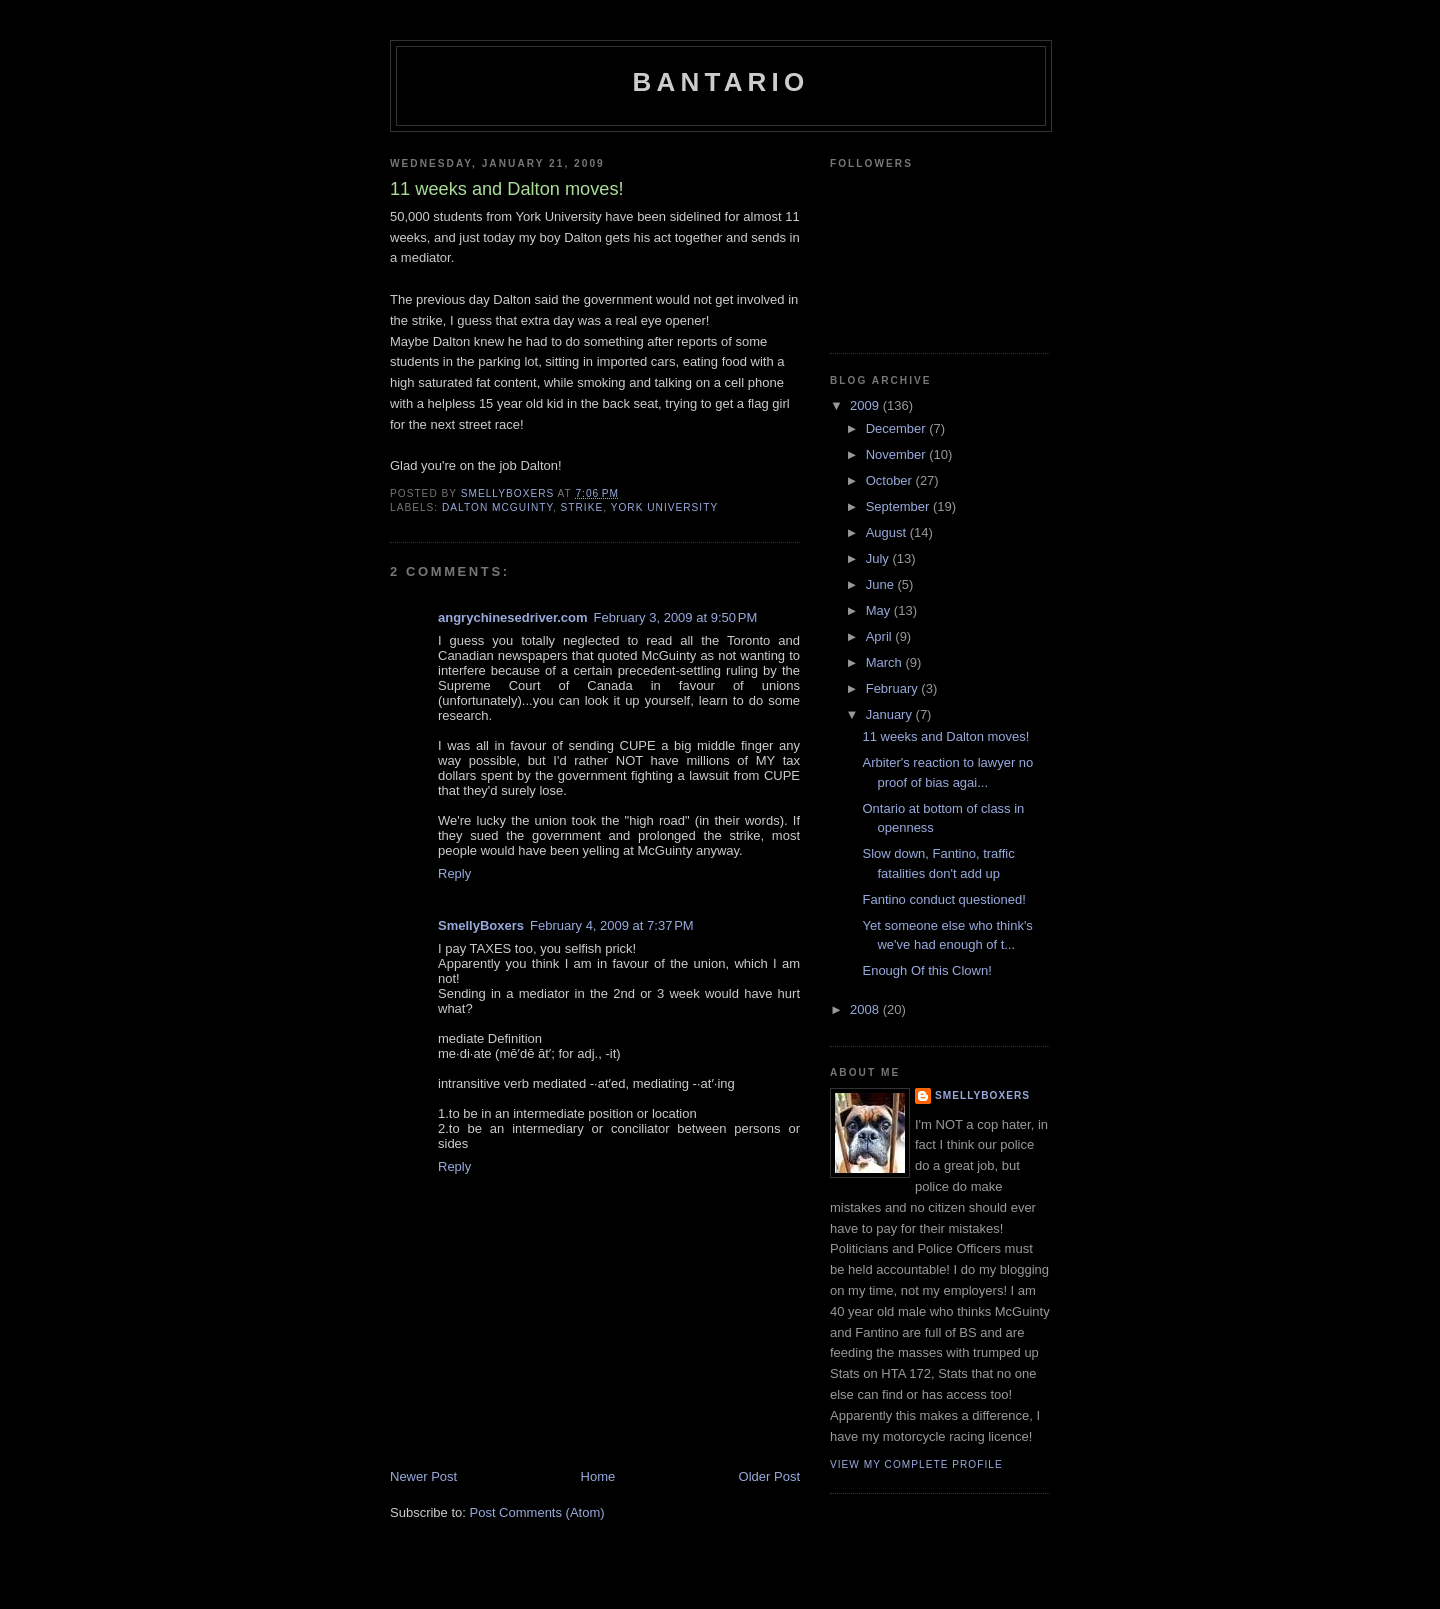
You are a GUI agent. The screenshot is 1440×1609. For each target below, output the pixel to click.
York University (664, 507)
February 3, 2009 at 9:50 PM (676, 617)
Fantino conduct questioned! (943, 899)
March (886, 662)
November (898, 454)
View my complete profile (916, 1464)
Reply (454, 873)
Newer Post (423, 1476)
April (881, 636)
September (899, 506)
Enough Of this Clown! (926, 970)
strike (582, 507)
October (891, 480)
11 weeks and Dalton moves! (945, 736)
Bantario (721, 82)
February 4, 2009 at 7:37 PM (612, 925)
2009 (866, 405)
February (894, 688)
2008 (866, 1009)
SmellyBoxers (481, 925)
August (888, 532)
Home (598, 1476)
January (891, 714)
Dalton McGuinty (497, 507)
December (898, 428)
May (880, 610)
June (882, 584)
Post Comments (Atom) (537, 1512)
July (879, 558)
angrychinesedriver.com (513, 617)
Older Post (769, 1476)
